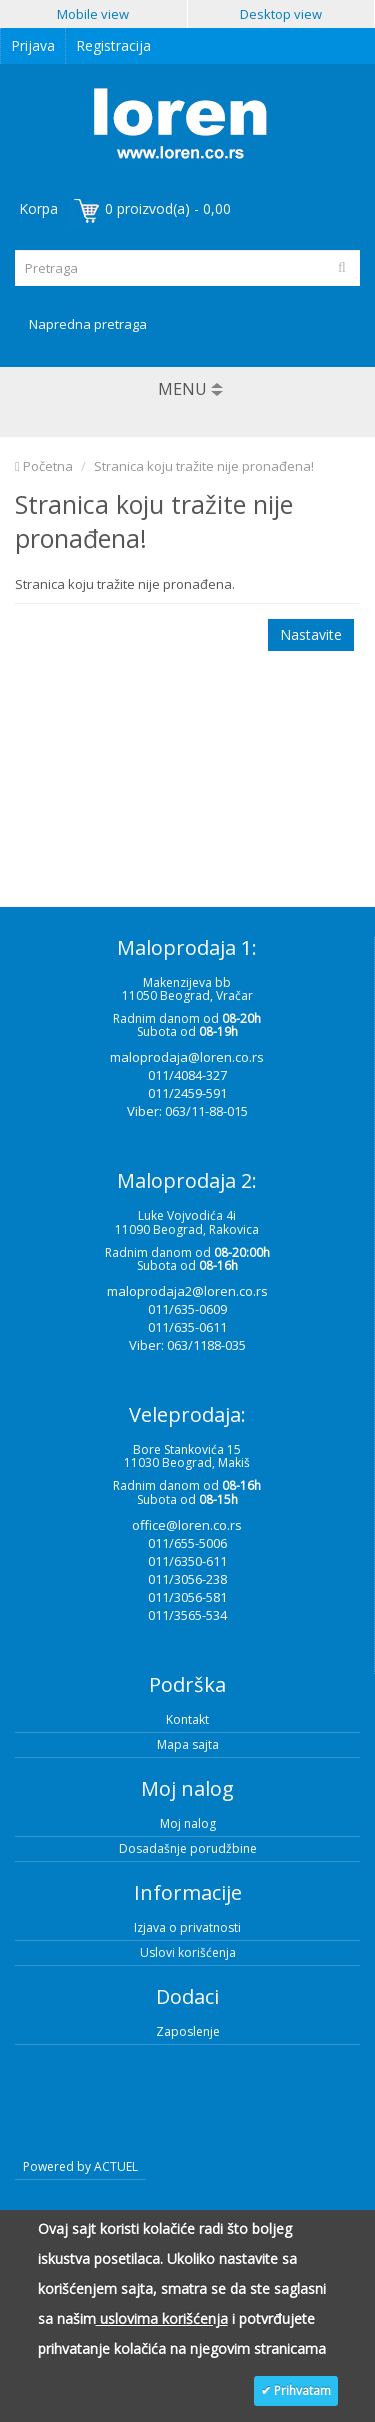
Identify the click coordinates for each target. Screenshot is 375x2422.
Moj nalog (188, 1823)
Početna (44, 466)
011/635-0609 (187, 1309)
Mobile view (93, 14)
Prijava (33, 45)
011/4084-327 (187, 1075)
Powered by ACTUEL (80, 2166)
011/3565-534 (187, 1615)
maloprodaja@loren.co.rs (187, 1057)
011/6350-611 (187, 1561)
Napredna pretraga (88, 324)
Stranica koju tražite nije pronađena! (204, 466)
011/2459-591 (187, 1093)
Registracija (113, 45)
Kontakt (187, 1719)
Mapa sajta (188, 1744)
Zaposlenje (188, 2031)
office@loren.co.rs (187, 1525)
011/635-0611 (187, 1327)
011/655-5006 (187, 1543)
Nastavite (311, 634)
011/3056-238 (187, 1579)
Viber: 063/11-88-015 (187, 1111)
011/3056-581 (187, 1597)
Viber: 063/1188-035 (187, 1345)
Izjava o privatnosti (187, 1927)
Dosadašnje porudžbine (188, 1848)
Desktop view (281, 14)
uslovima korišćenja (162, 2318)
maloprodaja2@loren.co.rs (187, 1291)
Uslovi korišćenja (188, 1952)
